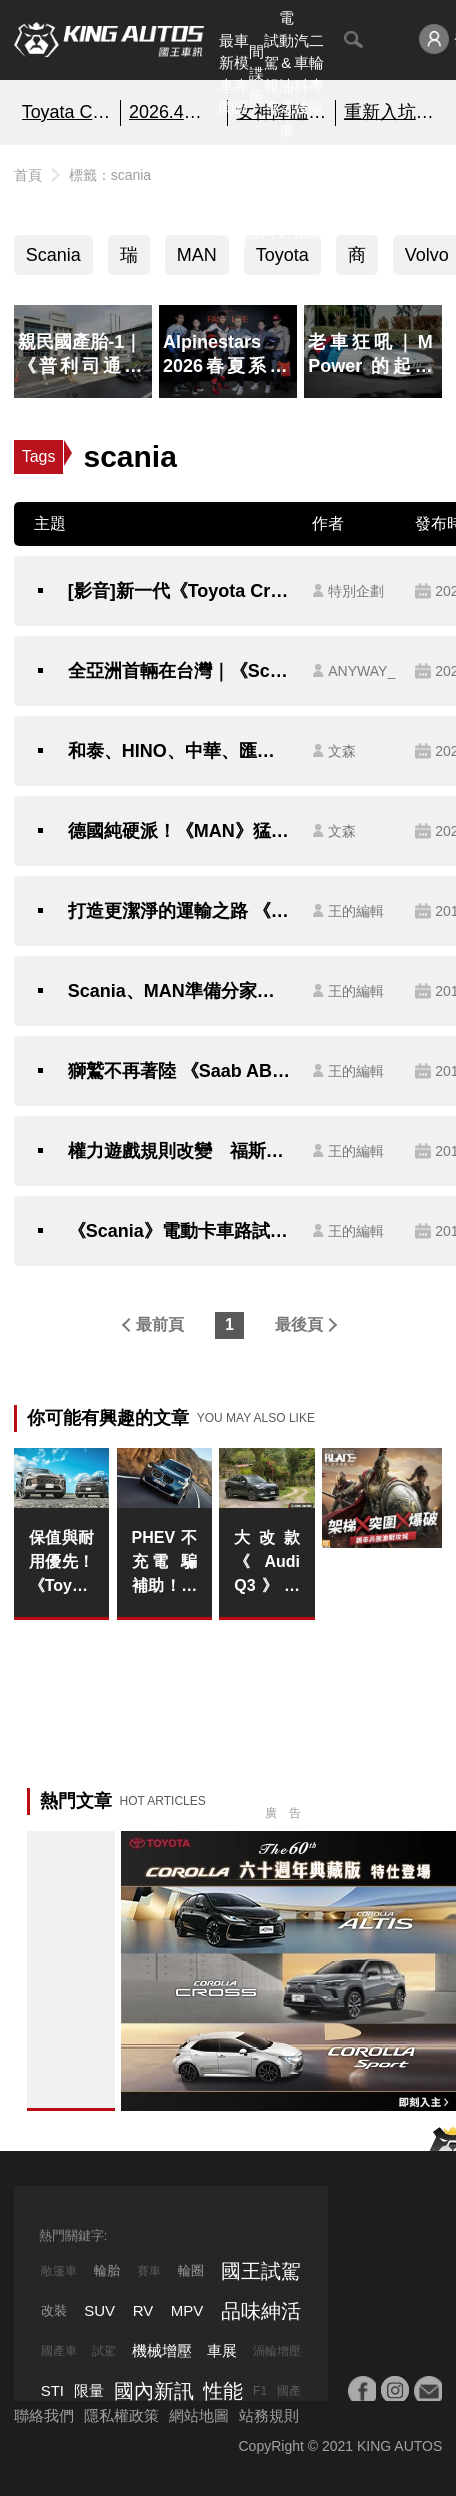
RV (143, 2310)
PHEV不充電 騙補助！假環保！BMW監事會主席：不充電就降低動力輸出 (165, 1563)
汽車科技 (301, 74)
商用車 (357, 260)
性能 (223, 2391)
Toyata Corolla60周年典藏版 (67, 112)
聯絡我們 (44, 2415)
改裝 (54, 2310)
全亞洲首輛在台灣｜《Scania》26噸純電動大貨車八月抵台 (180, 671)
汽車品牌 (286, 197)
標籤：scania (110, 175)
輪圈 (191, 2270)
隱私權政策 (121, 2415)
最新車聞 (226, 74)
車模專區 (241, 74)
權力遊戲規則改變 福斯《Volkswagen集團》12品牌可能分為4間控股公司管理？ (180, 1151)
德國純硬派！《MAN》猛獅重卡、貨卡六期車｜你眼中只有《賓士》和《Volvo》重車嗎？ (180, 831)
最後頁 (299, 1324)
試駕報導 (271, 74)
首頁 (28, 175)
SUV (99, 2310)
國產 (289, 2391)
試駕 (104, 2351)
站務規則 (269, 2415)
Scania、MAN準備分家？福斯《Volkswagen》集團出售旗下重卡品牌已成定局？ (180, 991)
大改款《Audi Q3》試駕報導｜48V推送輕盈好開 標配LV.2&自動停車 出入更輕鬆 (267, 1563)
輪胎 (107, 2270)
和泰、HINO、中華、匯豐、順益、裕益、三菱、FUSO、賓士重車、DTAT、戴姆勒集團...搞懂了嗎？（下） (180, 751)
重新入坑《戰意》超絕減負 (389, 112)
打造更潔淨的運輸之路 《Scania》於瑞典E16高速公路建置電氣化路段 (180, 911)
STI (52, 2390)
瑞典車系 (129, 260)
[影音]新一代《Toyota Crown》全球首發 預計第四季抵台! (180, 591)
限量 (89, 2390)
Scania (53, 255)
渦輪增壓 (277, 2351)
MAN (197, 255)
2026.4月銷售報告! (174, 112)
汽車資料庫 (241, 197)
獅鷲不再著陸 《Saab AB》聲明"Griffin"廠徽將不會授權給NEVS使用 (180, 1071)
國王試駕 (261, 2271)
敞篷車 (59, 2271)
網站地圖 (199, 2415)
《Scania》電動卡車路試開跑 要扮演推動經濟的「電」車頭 (180, 1231)
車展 (222, 2350)
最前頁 (160, 1324)
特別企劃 (316, 197)
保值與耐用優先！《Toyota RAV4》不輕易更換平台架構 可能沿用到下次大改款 (62, 1563)
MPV (187, 2310)
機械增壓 (162, 2350)
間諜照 (256, 74)
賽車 (149, 2271)
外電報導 (271, 197)
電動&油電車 (286, 74)
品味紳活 (301, 197)
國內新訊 (256, 197)
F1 (260, 2391)
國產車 (59, 2351)
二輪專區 (316, 74)
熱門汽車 (226, 197)
